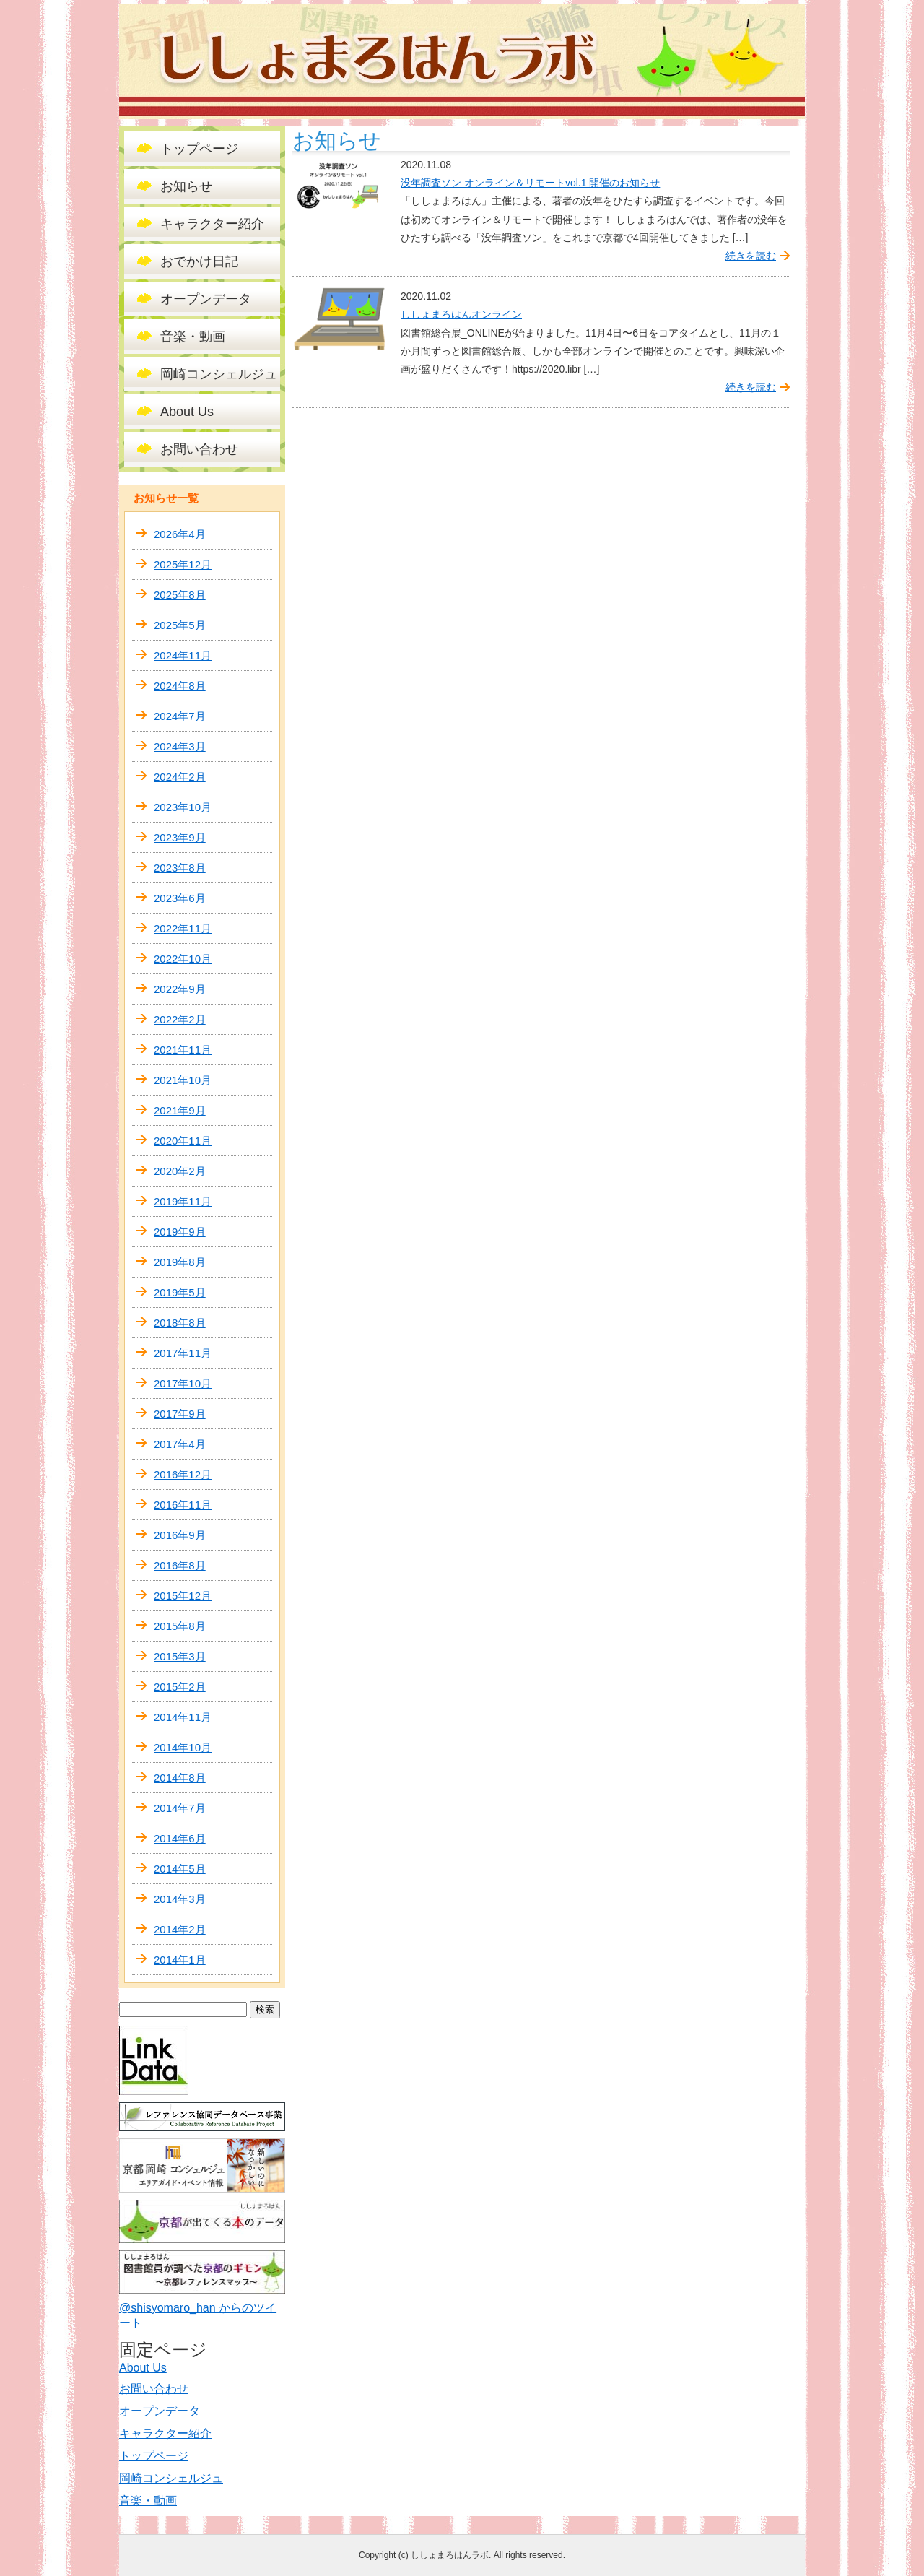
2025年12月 (183, 564)
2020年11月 (183, 1141)
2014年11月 (183, 1717)
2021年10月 (183, 1080)
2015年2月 (180, 1687)
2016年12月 (183, 1474)
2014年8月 (180, 1777)
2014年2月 (180, 1929)
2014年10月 (183, 1747)
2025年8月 (180, 595)
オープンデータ (205, 299)
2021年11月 (183, 1050)
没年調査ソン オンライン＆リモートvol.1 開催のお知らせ (530, 182)
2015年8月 (180, 1626)
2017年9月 (180, 1414)
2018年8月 (180, 1323)
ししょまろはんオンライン (461, 314)
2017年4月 (180, 1444)
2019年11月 (183, 1201)
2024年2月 (180, 777)
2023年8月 (180, 868)
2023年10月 (183, 807)
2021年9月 (180, 1110)
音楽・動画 (192, 336)
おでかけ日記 (199, 261)
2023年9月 (180, 837)
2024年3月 (180, 746)
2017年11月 (183, 1353)
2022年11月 (183, 928)
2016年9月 (180, 1535)
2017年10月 (183, 1383)
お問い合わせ (199, 449)
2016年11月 (183, 1505)
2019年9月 (180, 1232)
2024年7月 (180, 716)
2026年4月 (180, 534)
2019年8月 (180, 1262)
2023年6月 (180, 898)
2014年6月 (180, 1838)
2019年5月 (180, 1292)
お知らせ (186, 186)
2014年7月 (180, 1808)
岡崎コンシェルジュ (218, 374)
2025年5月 (180, 625)
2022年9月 (180, 989)
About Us (187, 411)
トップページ (199, 149)
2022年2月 (180, 1019)
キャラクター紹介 (212, 224)
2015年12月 (183, 1596)
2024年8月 (180, 686)
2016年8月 (180, 1565)
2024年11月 (183, 655)
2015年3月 (180, 1656)
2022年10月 (183, 959)
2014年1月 (180, 1959)
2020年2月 (180, 1171)
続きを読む (750, 255)
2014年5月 (180, 1868)
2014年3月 (180, 1899)
